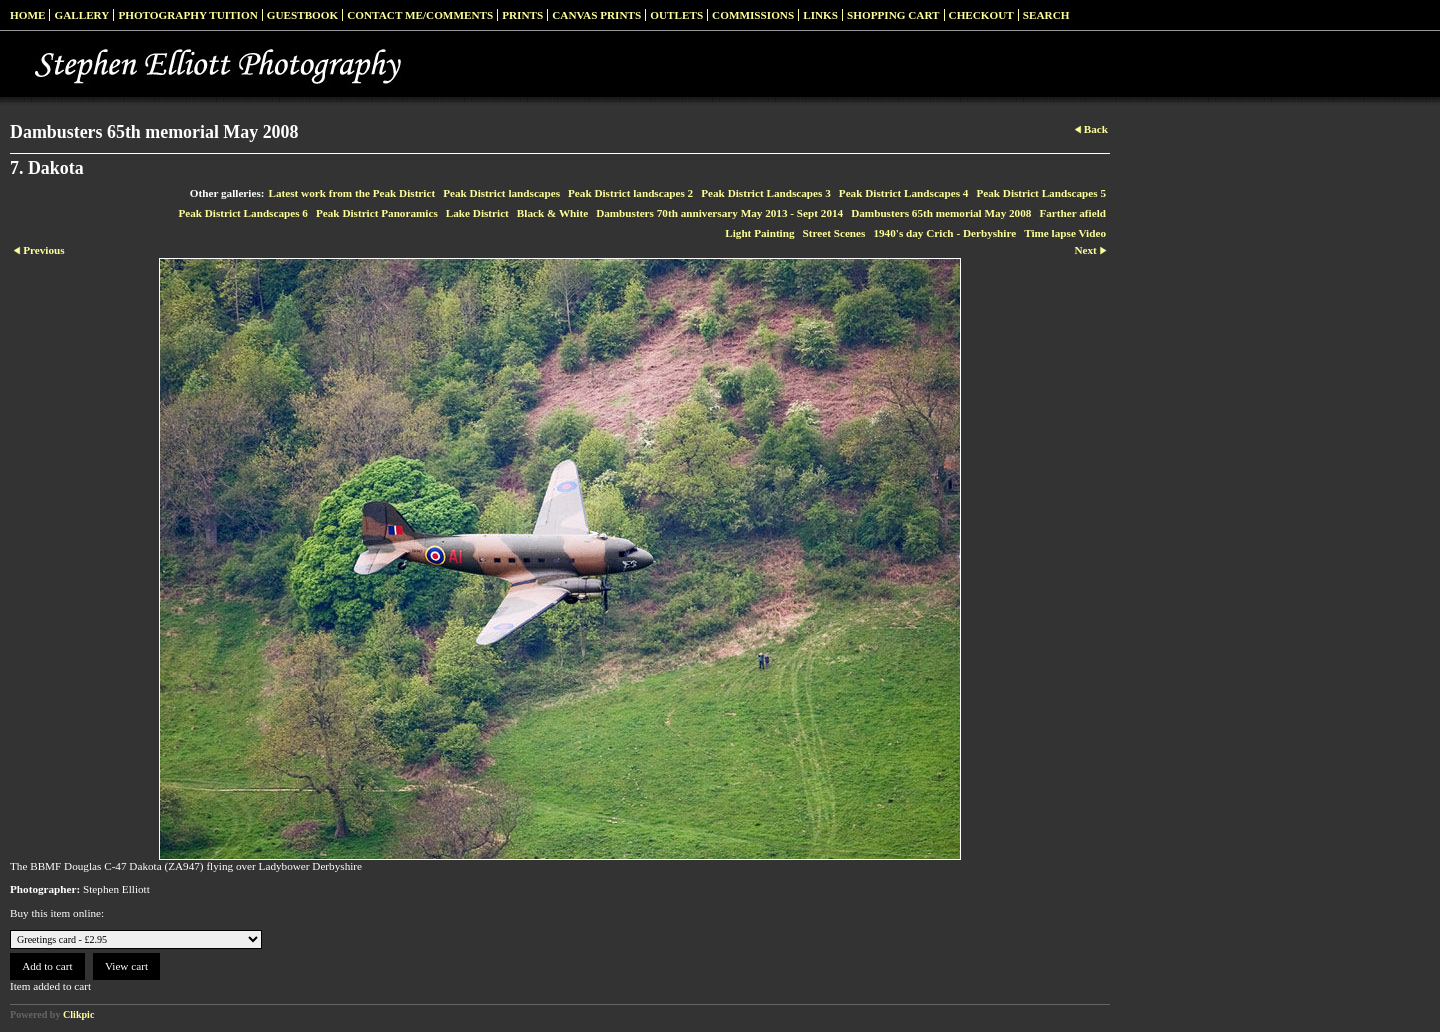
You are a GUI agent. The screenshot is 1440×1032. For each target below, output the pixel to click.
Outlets (676, 15)
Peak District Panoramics (377, 213)
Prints (522, 15)
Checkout (981, 15)
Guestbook (303, 15)
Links (820, 15)
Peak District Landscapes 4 (904, 193)
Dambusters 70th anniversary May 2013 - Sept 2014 (719, 213)
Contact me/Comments (420, 15)
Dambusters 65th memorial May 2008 (941, 213)
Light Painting (759, 233)
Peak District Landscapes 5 (1041, 193)
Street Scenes (834, 233)
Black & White (552, 213)
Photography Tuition (187, 15)
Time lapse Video (1065, 233)
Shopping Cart (893, 15)
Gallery (81, 15)
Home (27, 15)
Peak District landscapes (501, 193)
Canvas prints (596, 15)
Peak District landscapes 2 (630, 193)
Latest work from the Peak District (352, 193)
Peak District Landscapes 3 (766, 193)
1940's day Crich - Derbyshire (944, 233)
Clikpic (78, 1014)
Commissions (753, 15)
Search (1046, 15)
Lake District (477, 213)
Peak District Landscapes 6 (243, 213)
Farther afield (1072, 213)
